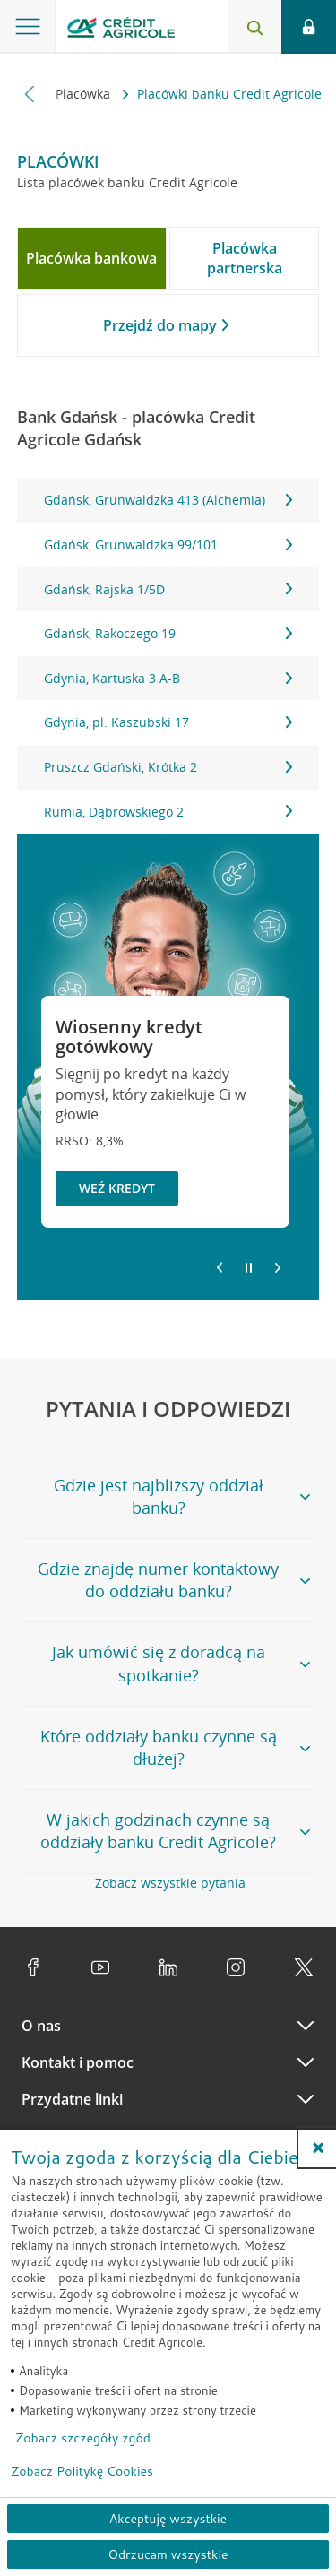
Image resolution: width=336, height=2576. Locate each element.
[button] (318, 2147)
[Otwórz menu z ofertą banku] (28, 27)
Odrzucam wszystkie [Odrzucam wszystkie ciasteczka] (168, 2554)
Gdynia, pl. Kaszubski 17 (168, 721)
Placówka (85, 93)
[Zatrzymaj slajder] (249, 1268)
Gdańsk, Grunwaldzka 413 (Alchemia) (168, 499)
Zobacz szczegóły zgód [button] (83, 2438)
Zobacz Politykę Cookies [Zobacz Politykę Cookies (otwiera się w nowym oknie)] (82, 2471)
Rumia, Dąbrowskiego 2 (168, 811)
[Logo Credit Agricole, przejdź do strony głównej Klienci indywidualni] (121, 30)
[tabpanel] (168, 656)
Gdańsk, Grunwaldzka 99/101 (168, 544)
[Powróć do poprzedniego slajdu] (219, 1266)
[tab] (92, 258)
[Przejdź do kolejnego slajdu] (277, 1269)
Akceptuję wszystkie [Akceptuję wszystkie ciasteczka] (168, 2519)
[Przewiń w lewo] (30, 93)
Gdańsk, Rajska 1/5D (168, 589)
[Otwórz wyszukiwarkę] (254, 27)
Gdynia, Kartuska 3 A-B (168, 678)
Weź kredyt (117, 1188)
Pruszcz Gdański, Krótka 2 (168, 766)
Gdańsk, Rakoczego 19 (168, 633)
